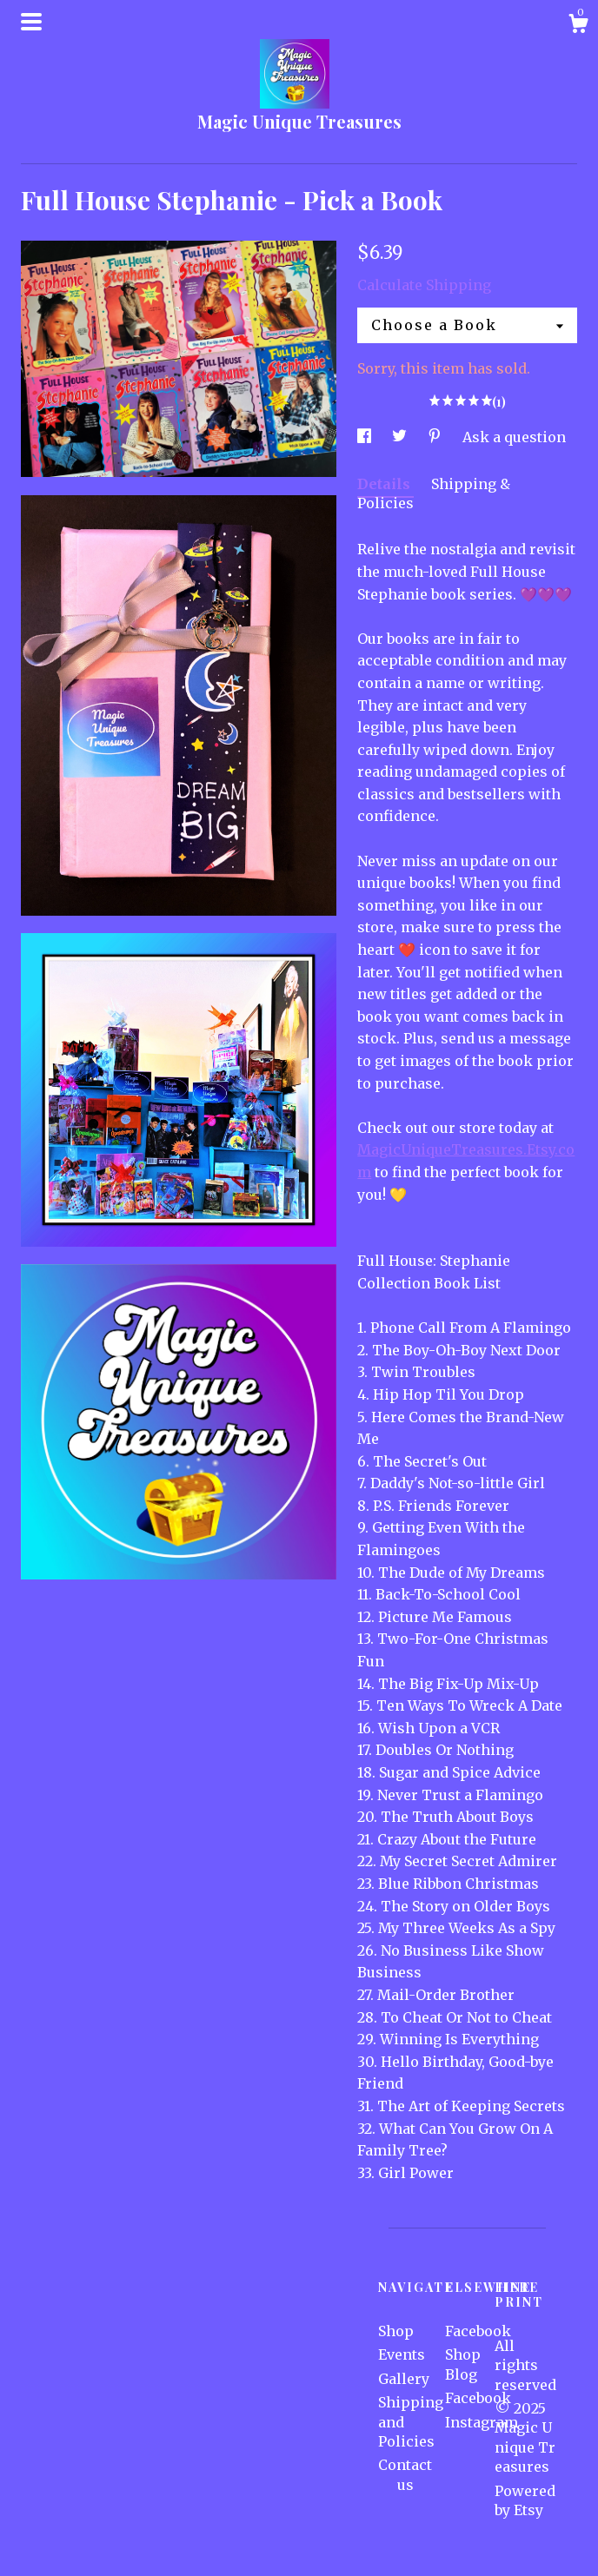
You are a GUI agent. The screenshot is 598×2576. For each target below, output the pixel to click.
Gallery (403, 2378)
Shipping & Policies (433, 493)
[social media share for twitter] (401, 437)
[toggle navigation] (31, 21)
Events (401, 2354)
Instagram (481, 2422)
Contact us (405, 2474)
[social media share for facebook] (366, 437)
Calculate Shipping (424, 285)
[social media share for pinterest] (436, 437)
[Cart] (578, 26)
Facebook (478, 2331)
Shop (396, 2331)
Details (385, 484)
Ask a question (514, 437)
